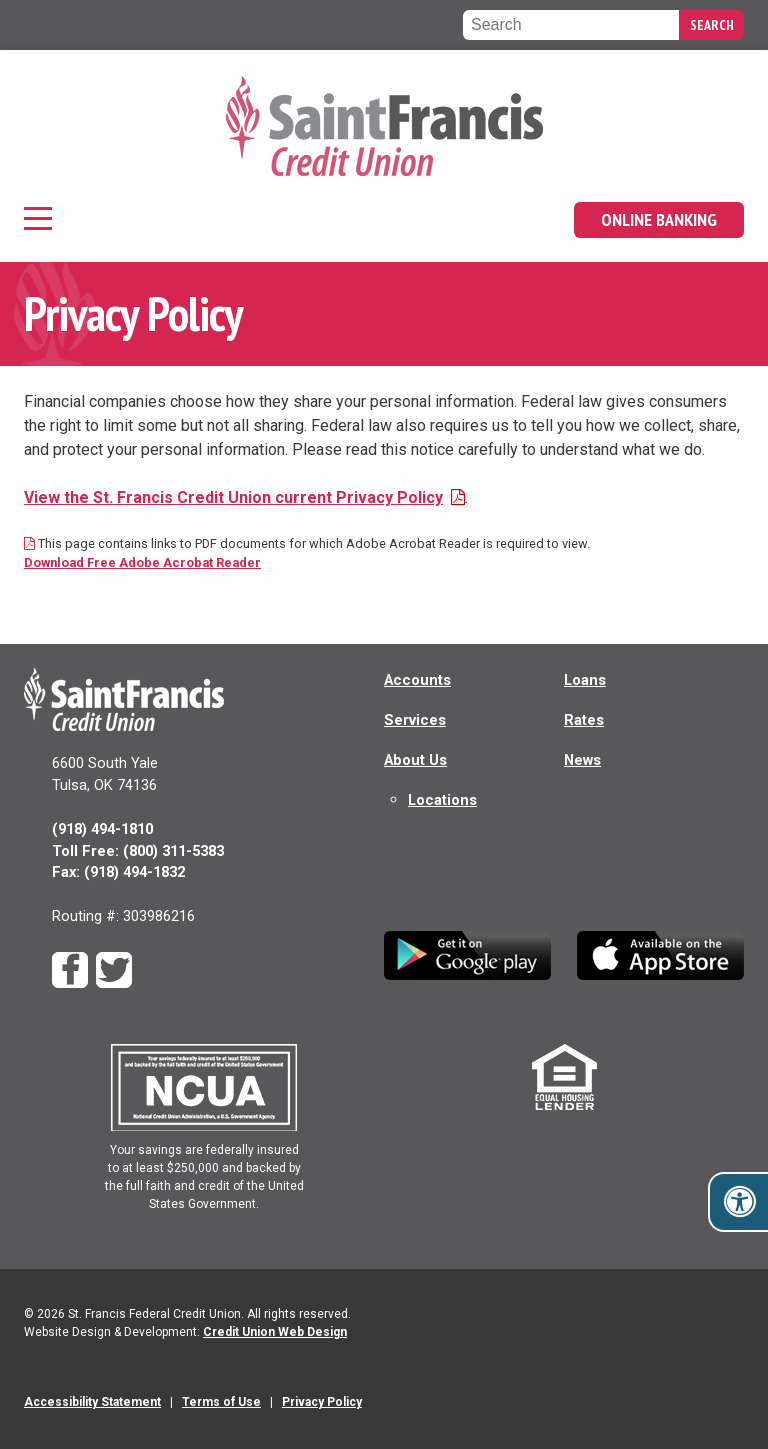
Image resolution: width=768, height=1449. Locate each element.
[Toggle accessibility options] (740, 1202)
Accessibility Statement (92, 1402)
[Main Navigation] (40, 220)
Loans (585, 680)
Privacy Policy (322, 1402)
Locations (442, 800)
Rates (584, 720)
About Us (415, 760)
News (582, 760)
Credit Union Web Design (275, 1332)
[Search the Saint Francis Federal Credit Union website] (571, 25)
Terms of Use (221, 1402)
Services (415, 720)
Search (712, 25)
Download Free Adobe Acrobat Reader (142, 562)
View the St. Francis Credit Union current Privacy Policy (244, 497)
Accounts (417, 680)
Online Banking (659, 219)
